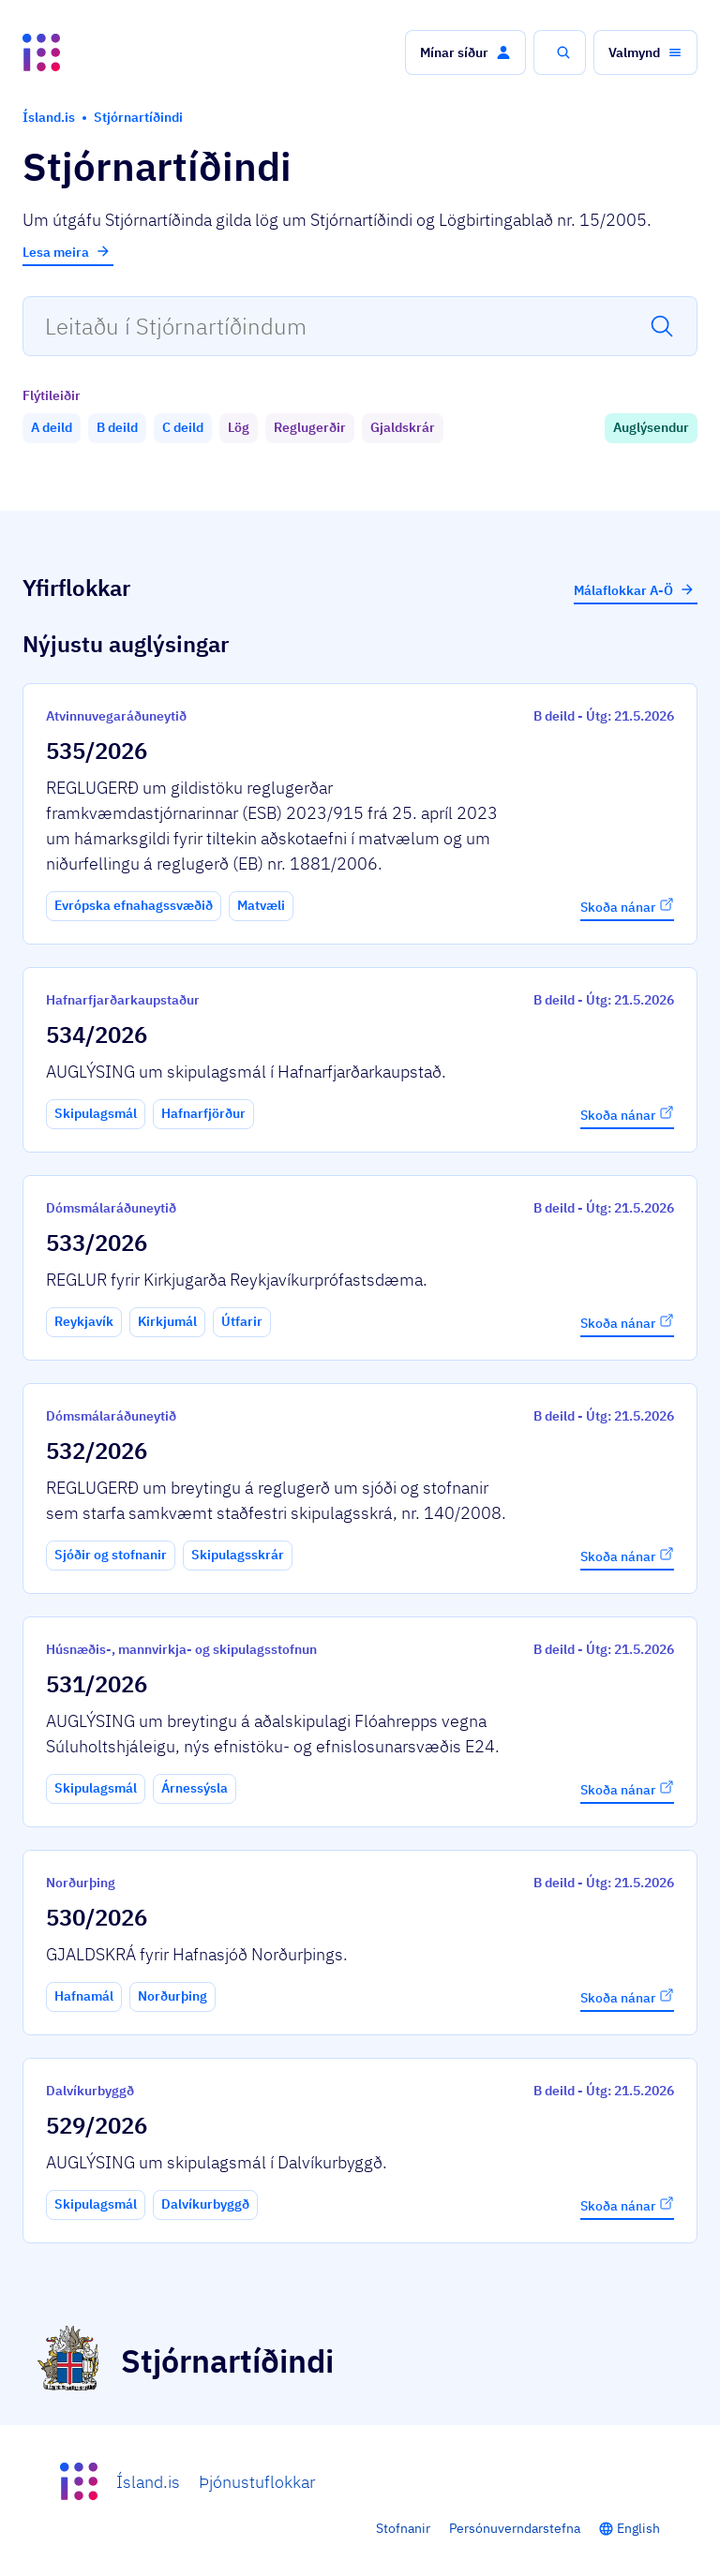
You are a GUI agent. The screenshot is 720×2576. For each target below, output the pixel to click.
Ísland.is (148, 2482)
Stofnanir (403, 2528)
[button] (465, 52)
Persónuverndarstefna (514, 2528)
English (638, 2528)
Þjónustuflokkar (257, 2482)
